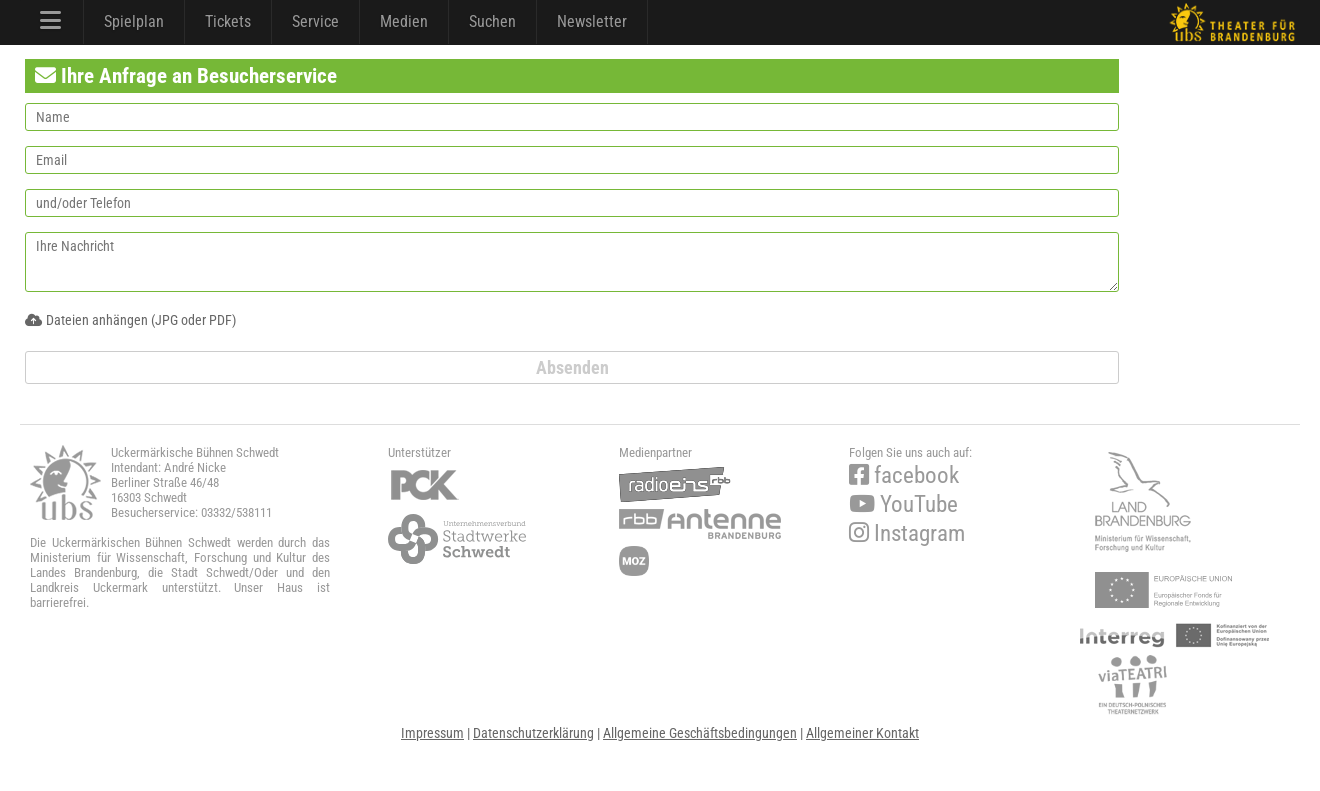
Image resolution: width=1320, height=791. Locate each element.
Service (315, 21)
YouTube (903, 504)
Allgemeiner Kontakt (862, 733)
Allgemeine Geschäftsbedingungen (700, 733)
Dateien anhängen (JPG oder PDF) (130, 320)
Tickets (228, 21)
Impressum (432, 733)
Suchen (492, 21)
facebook (904, 475)
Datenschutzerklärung (533, 733)
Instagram (907, 533)
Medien (404, 21)
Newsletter (592, 21)
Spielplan (134, 21)
